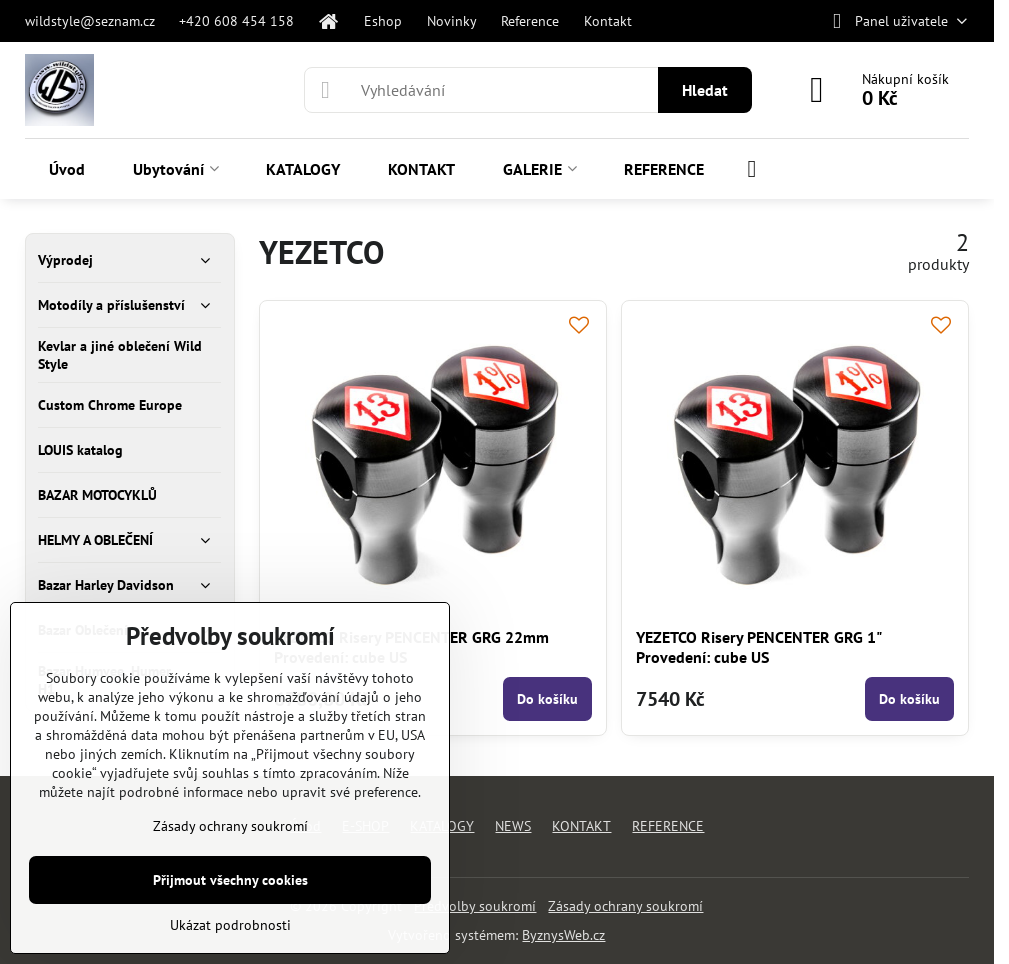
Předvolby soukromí (475, 906)
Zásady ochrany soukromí (625, 906)
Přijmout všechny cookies (230, 880)
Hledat (705, 90)
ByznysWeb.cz (563, 935)
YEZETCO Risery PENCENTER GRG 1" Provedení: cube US (758, 647)
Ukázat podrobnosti (230, 925)
